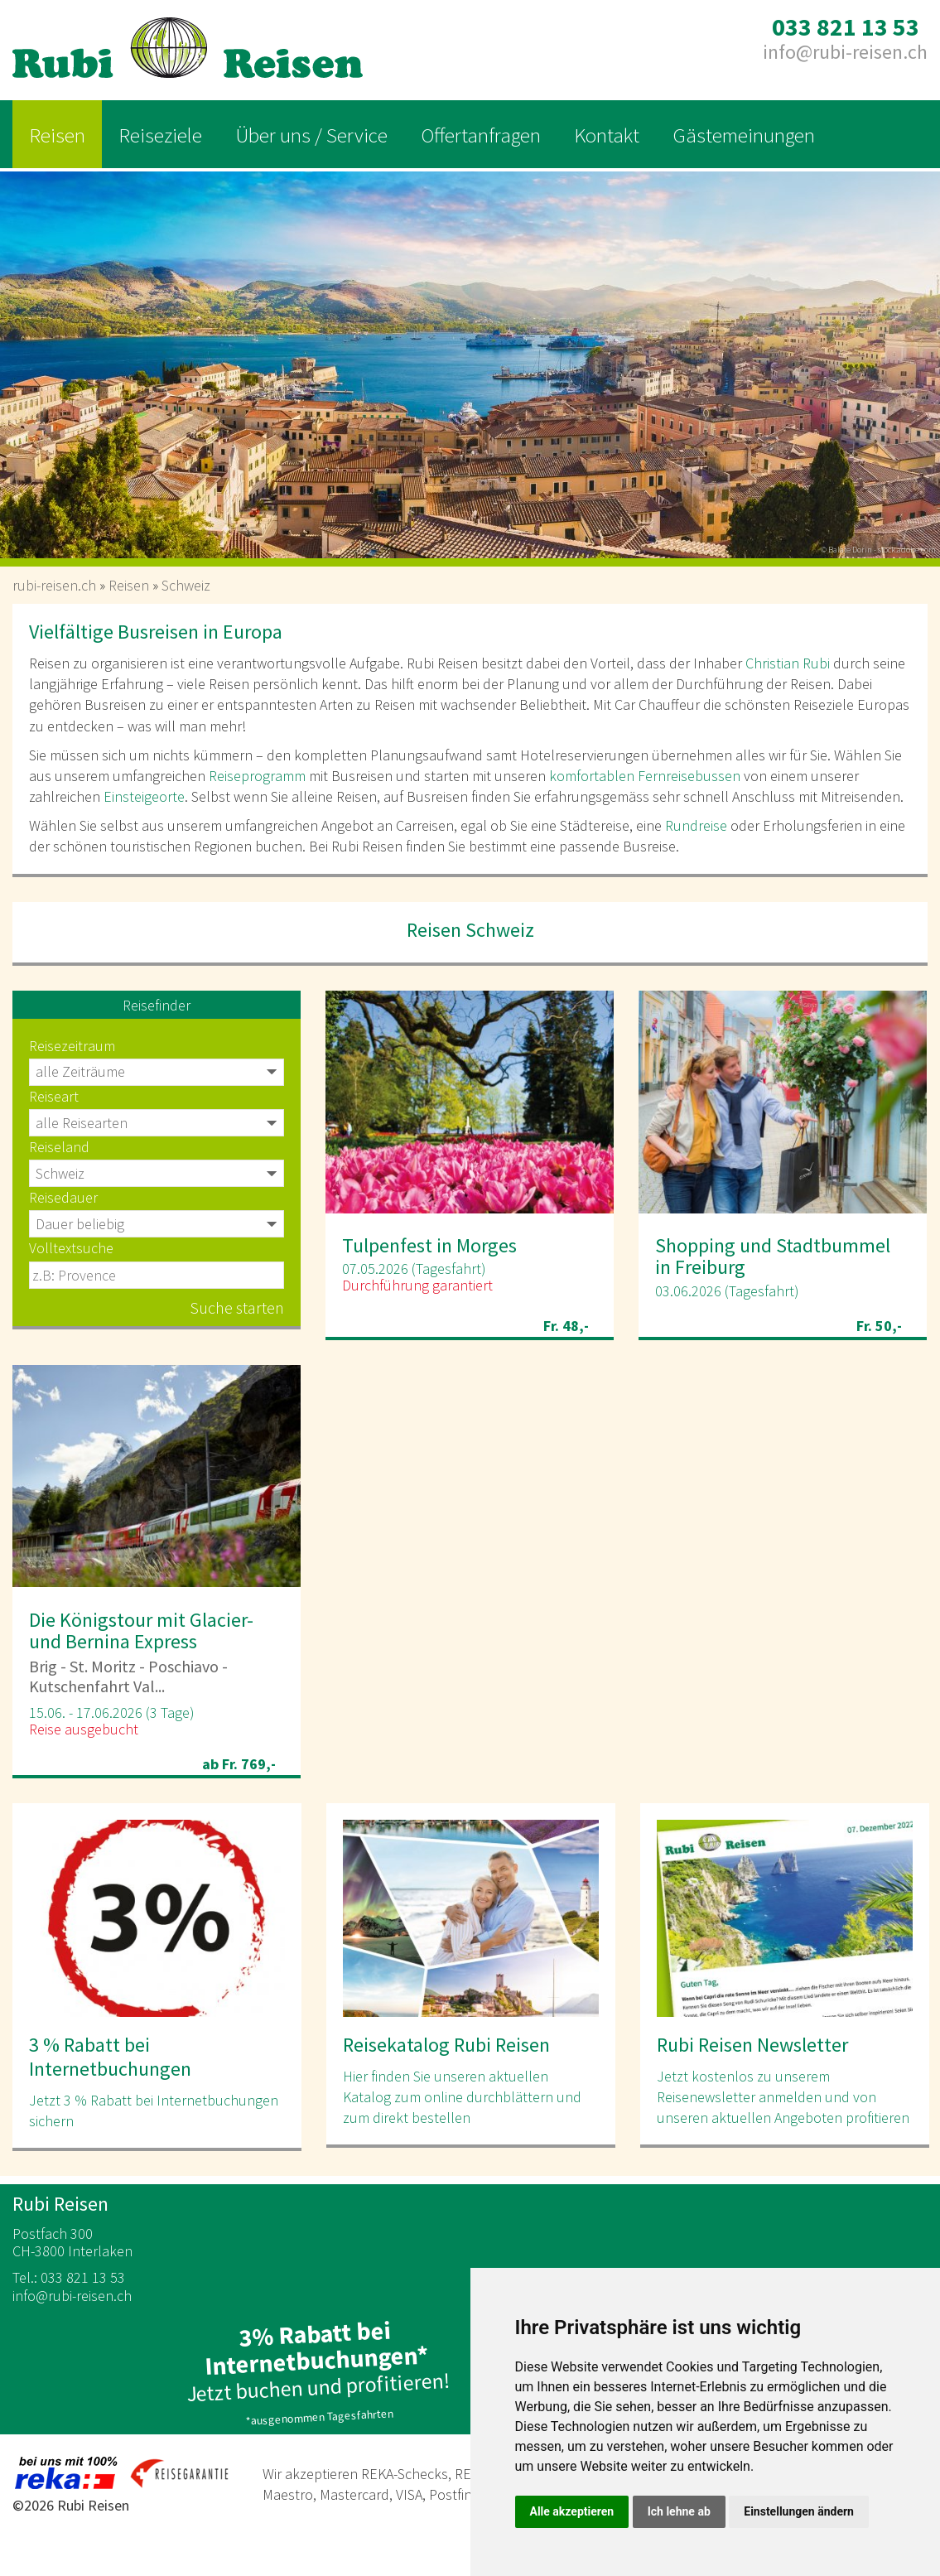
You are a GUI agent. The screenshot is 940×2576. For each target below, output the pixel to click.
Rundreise (696, 825)
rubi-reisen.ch (54, 585)
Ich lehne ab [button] (679, 2511)
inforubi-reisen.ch (845, 52)
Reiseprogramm (257, 775)
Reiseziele (160, 135)
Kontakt (606, 135)
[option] (470, 359)
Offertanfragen (481, 135)
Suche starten (237, 1307)
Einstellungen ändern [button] (799, 2511)
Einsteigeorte (144, 796)
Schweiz (185, 585)
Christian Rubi (787, 663)
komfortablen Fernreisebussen (644, 775)
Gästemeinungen (743, 135)
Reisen (57, 135)
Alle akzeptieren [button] (572, 2511)
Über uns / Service (311, 135)
